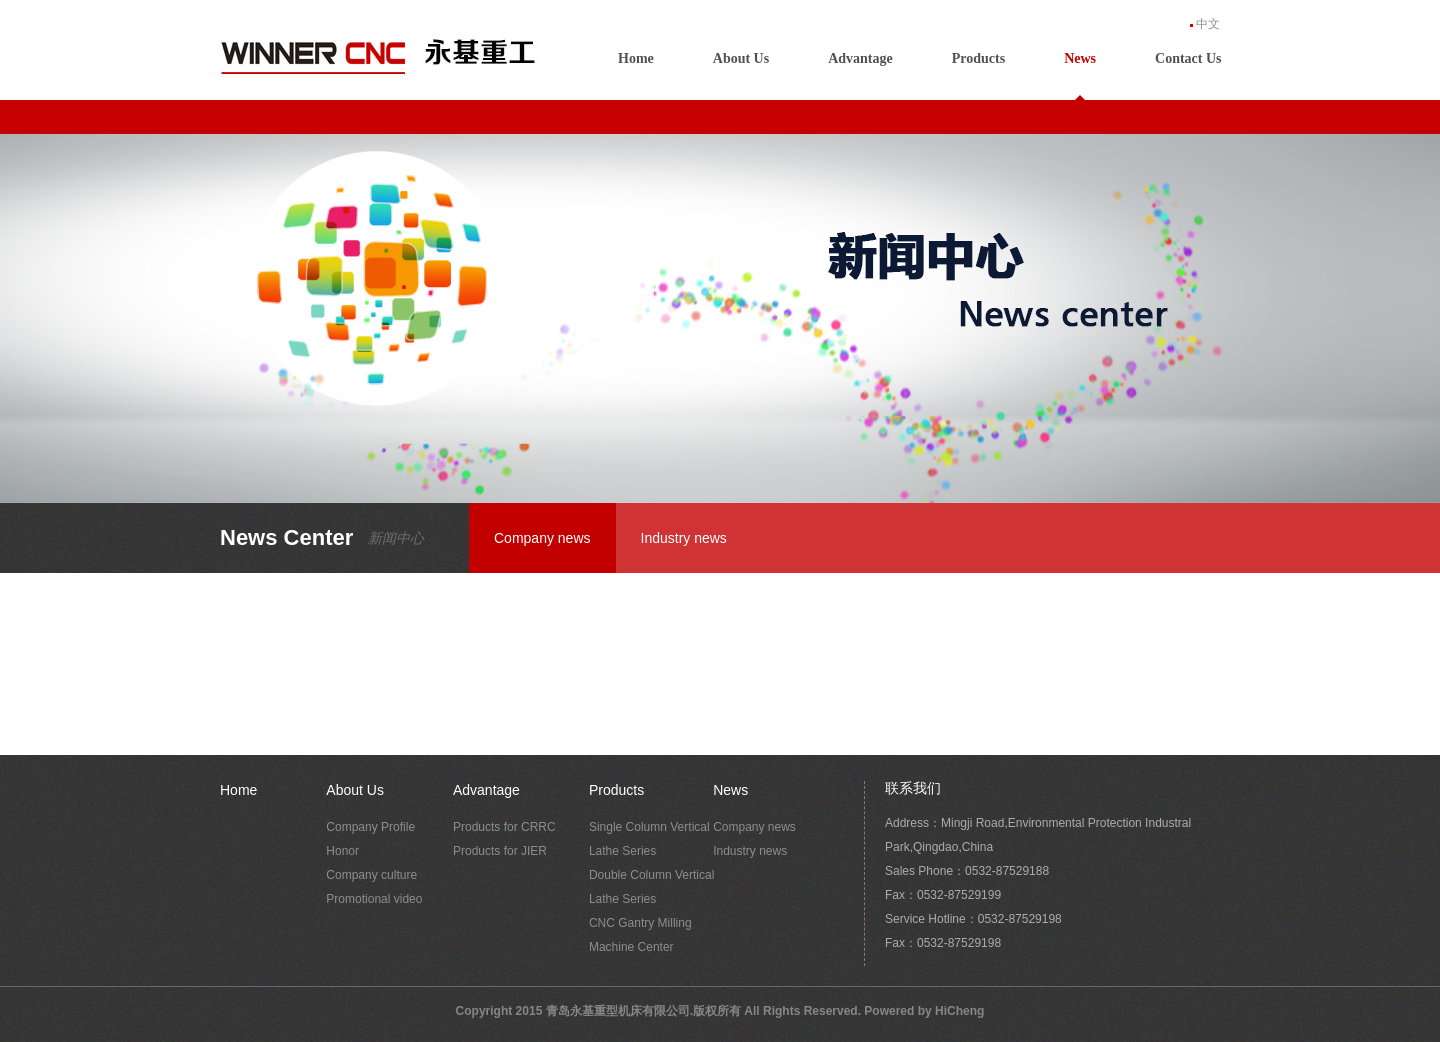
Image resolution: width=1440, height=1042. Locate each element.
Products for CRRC (504, 827)
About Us (741, 58)
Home (636, 58)
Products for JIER (500, 851)
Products (978, 58)
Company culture (371, 875)
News (1080, 58)
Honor (342, 851)
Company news (542, 538)
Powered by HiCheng (924, 1011)
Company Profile (370, 827)
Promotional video (374, 899)
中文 (1208, 24)
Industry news (684, 538)
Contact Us (1188, 58)
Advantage (860, 58)
